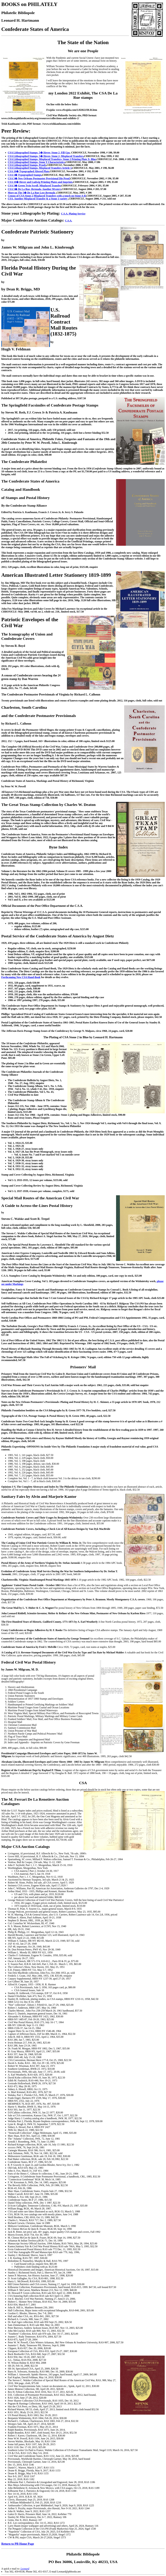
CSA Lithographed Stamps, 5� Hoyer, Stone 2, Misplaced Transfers (45, 156)
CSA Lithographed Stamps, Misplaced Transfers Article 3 (40, 168)
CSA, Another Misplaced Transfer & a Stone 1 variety (38, 198)
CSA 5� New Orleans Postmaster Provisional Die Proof (39, 178)
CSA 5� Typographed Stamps (25, 175)
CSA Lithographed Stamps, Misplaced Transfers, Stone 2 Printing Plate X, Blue (52, 159)
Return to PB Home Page (17, 2543)
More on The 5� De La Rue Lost (32, 192)
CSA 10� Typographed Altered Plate (28, 171)
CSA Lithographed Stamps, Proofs (27, 165)
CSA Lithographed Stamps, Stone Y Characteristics (36, 162)
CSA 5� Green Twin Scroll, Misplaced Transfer (34, 185)
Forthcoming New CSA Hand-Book (20, 977)
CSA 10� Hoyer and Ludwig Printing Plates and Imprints (40, 182)
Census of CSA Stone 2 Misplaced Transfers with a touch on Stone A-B (47, 195)
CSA (83, 1783)
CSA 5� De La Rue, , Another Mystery (34, 189)
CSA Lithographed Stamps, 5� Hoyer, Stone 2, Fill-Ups (39, 152)
